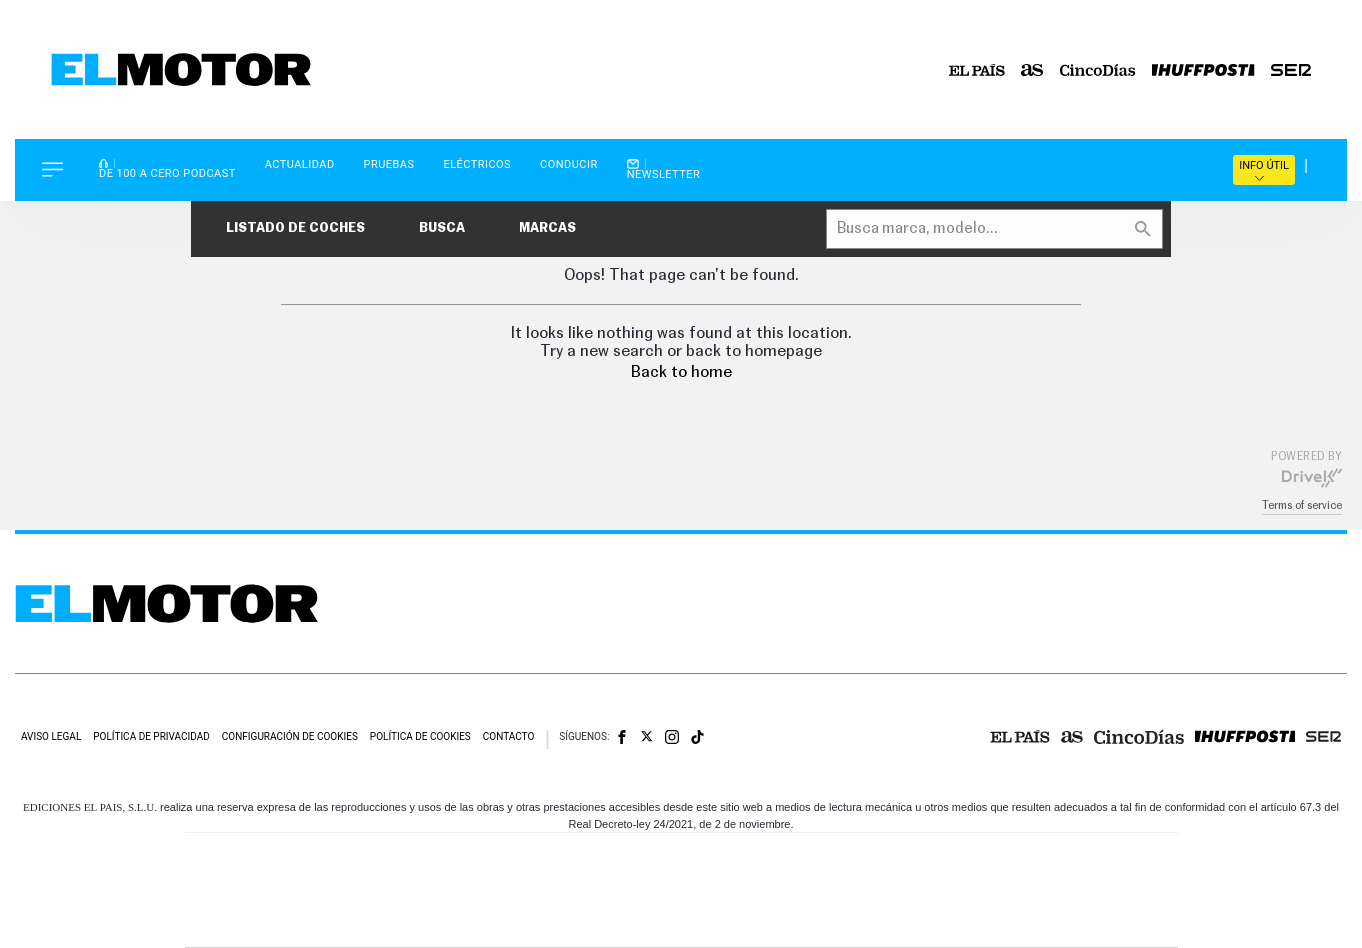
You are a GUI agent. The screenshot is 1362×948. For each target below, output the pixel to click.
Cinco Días (724, 890)
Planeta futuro (947, 890)
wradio (647, 890)
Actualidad (300, 164)
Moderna (538, 920)
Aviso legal (51, 736)
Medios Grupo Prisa (274, 925)
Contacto (509, 736)
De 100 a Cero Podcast (167, 168)
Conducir (569, 164)
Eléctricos (477, 164)
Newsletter (664, 169)
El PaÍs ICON (723, 920)
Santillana (642, 860)
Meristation (991, 920)
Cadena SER (834, 860)
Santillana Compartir (748, 860)
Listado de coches (295, 228)
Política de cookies (420, 736)
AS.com (897, 860)
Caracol (1037, 860)
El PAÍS (452, 860)
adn (963, 860)
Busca (442, 228)
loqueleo (895, 920)
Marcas (547, 228)
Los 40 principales (548, 860)
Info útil (1264, 170)
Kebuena (1019, 890)
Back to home (681, 372)
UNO (590, 890)
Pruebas (389, 164)
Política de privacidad (151, 736)
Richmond (440, 920)
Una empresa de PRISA (275, 876)
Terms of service (1302, 505)
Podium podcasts (637, 920)
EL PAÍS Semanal (873, 890)
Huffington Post (479, 890)
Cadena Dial (800, 890)
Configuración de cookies (290, 736)
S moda (806, 920)
